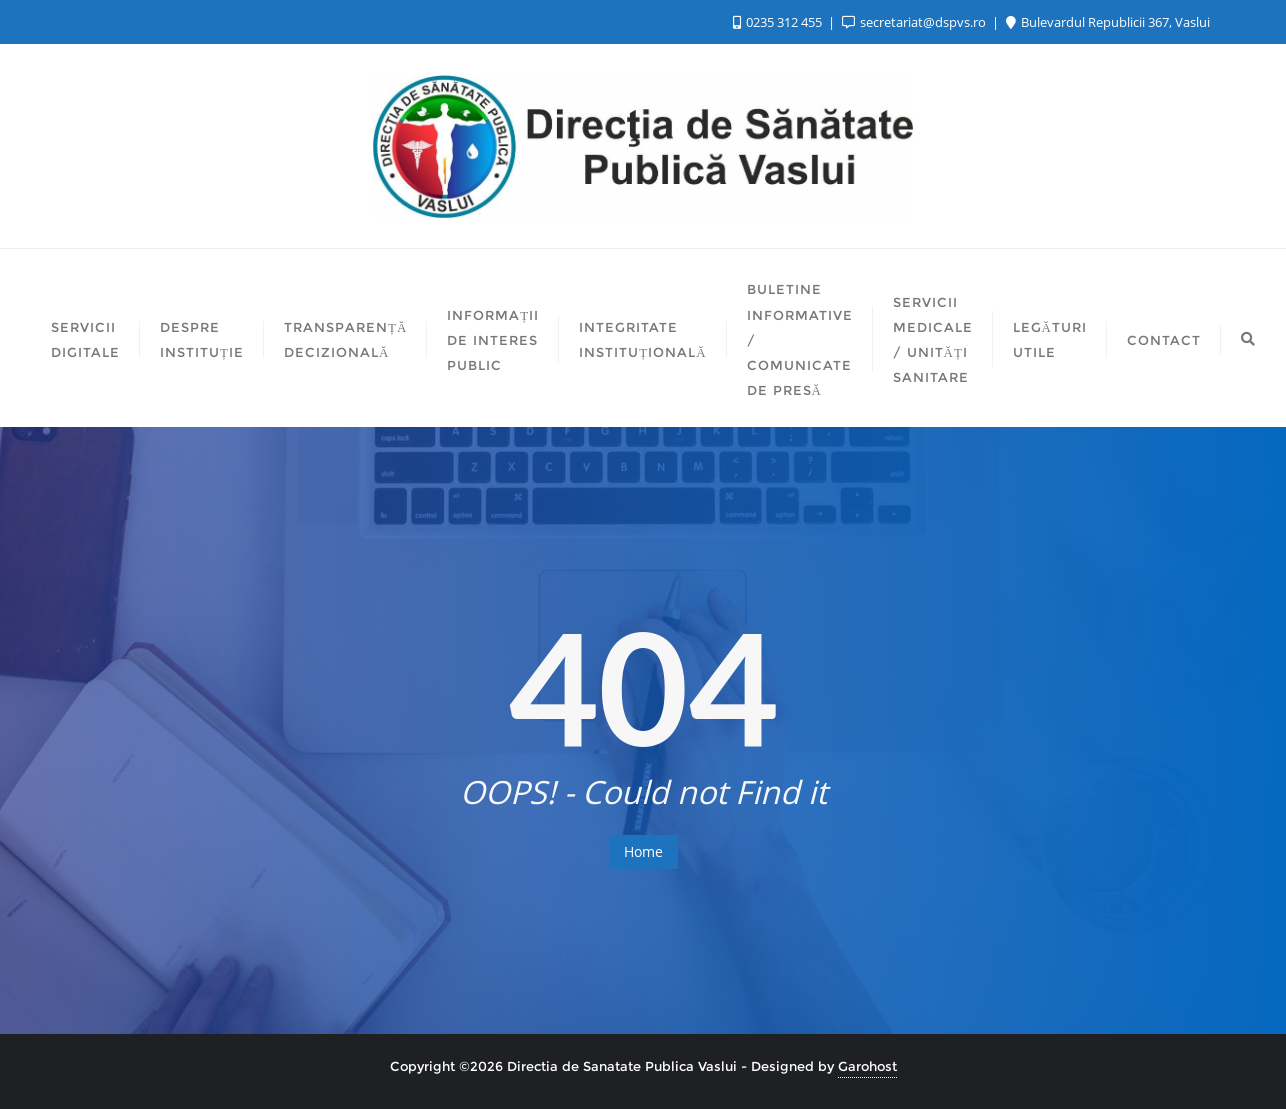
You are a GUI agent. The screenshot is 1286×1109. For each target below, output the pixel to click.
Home (643, 851)
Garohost (867, 1066)
